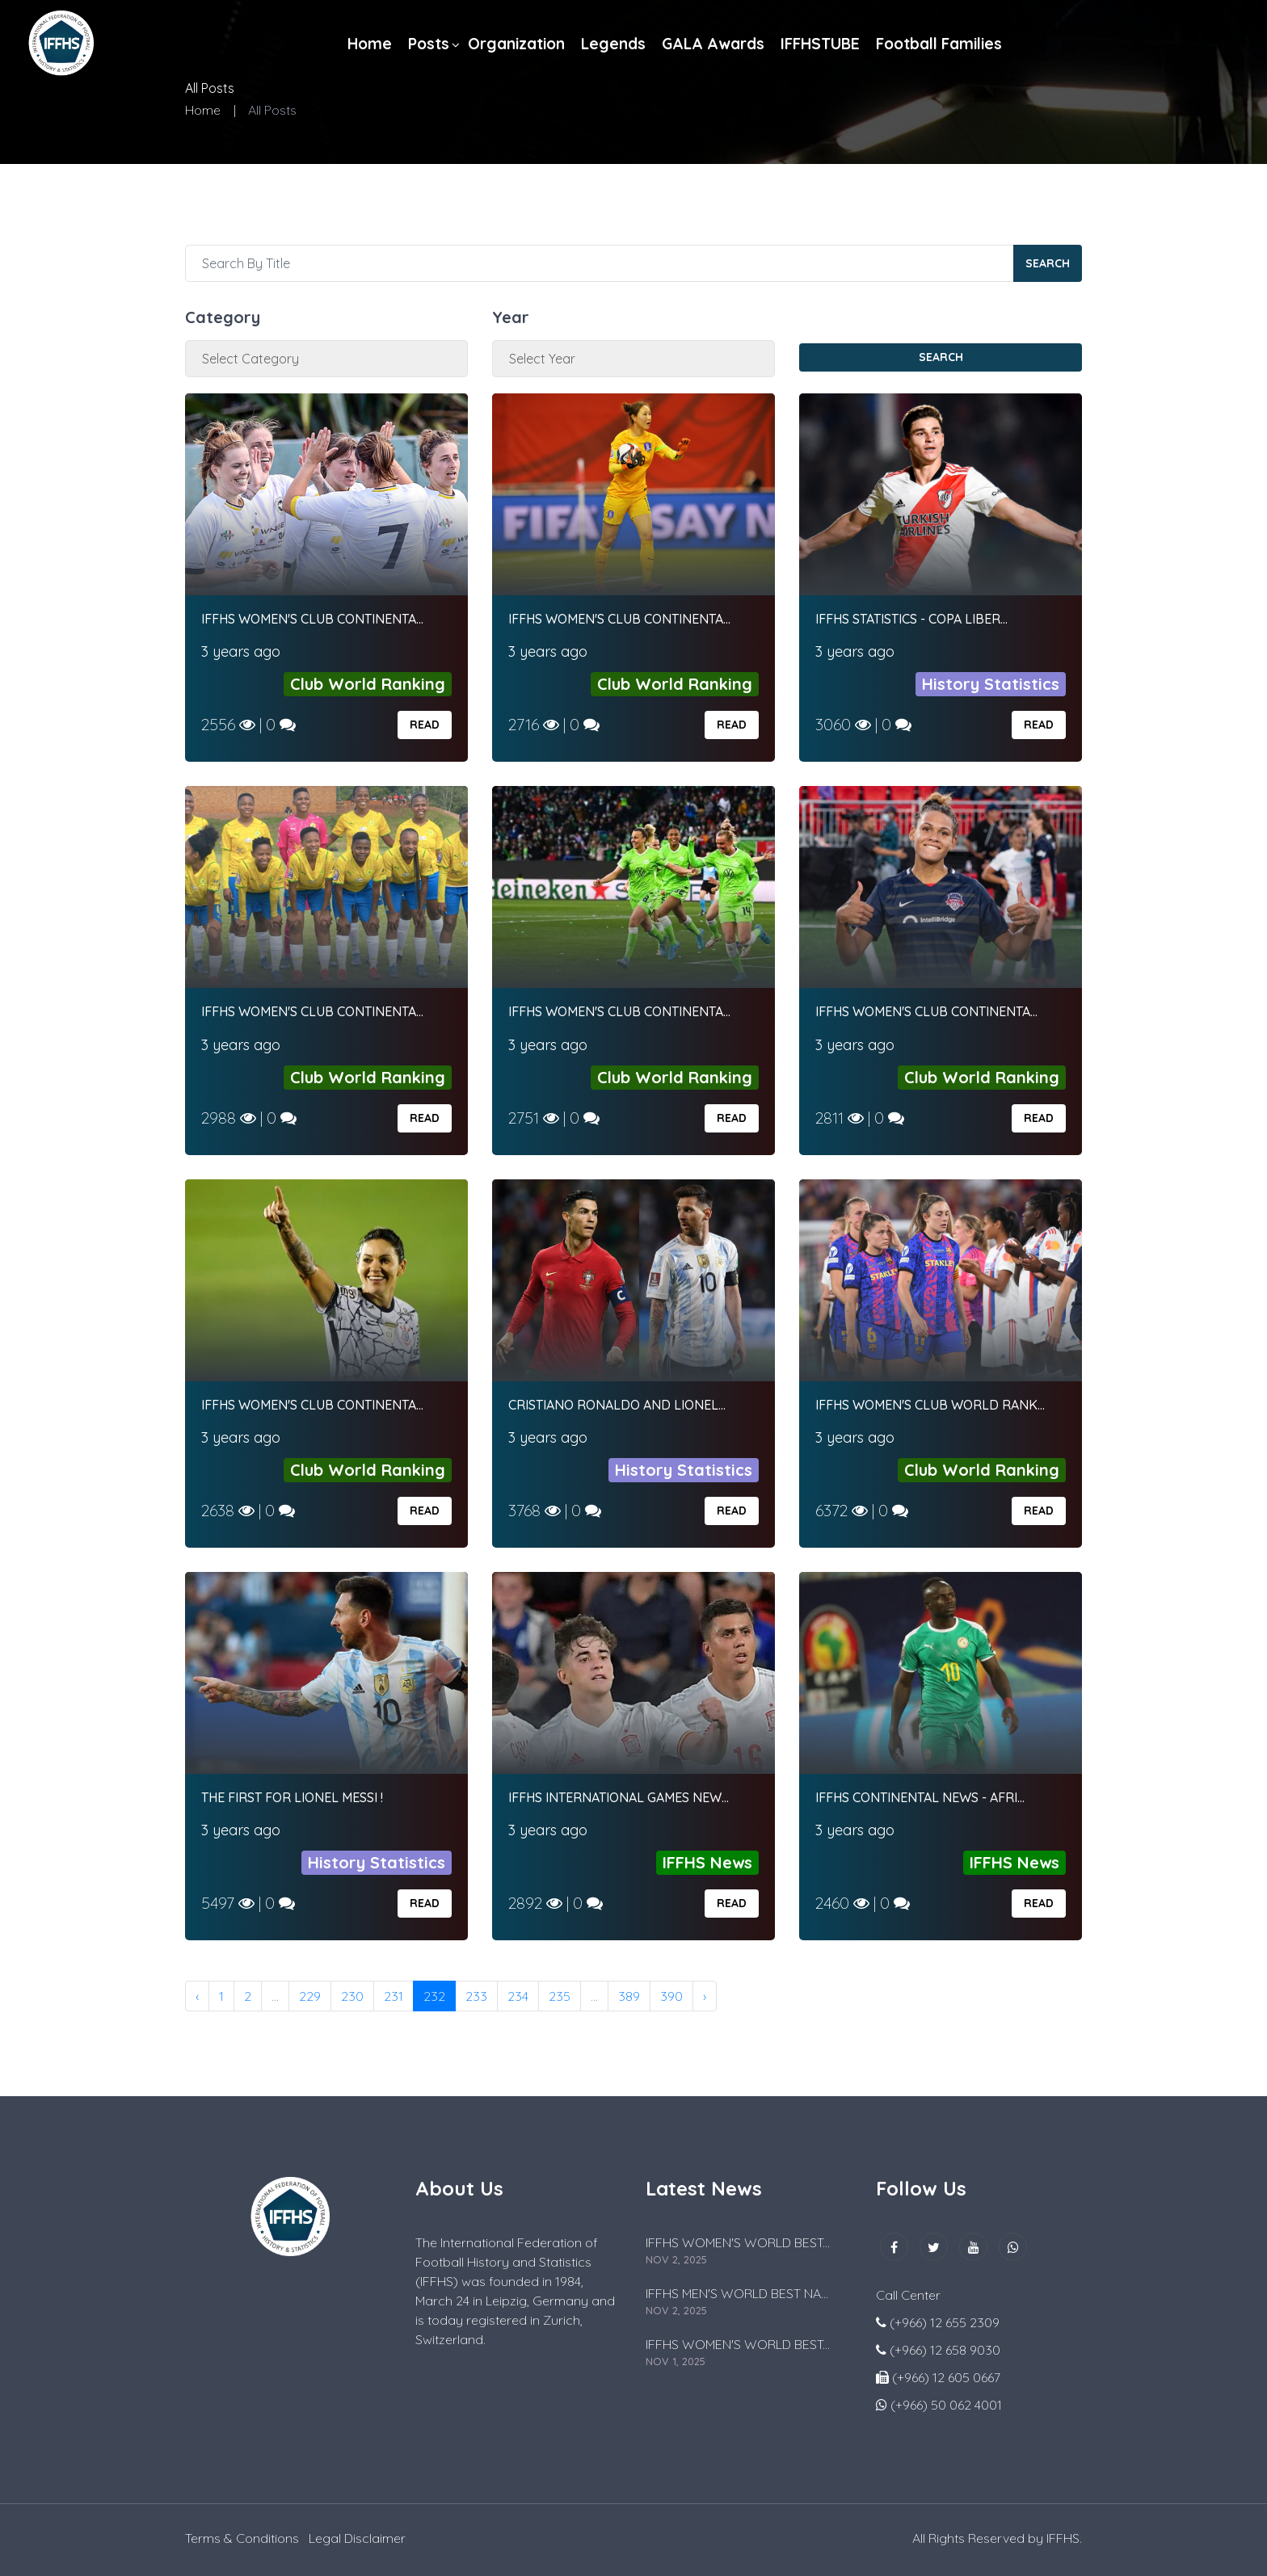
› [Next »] (704, 1996)
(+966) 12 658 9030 (945, 2350)
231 (393, 1996)
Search (1047, 263)
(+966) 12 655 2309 (945, 2322)
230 (352, 1996)
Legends (613, 43)
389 (629, 1996)
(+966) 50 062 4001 (946, 2405)
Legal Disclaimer (357, 2538)
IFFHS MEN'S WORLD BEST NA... (737, 2293)
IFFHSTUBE (820, 43)
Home (369, 43)
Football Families (939, 43)
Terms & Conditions (242, 2538)
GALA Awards (713, 43)
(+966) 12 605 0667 (946, 2377)
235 (559, 1996)
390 (671, 1996)
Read (425, 724)
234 (517, 1996)
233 (476, 1996)
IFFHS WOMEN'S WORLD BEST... (738, 2242)
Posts (428, 43)
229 (310, 1996)
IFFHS (1063, 2538)
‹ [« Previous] (197, 1996)
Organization (516, 43)
